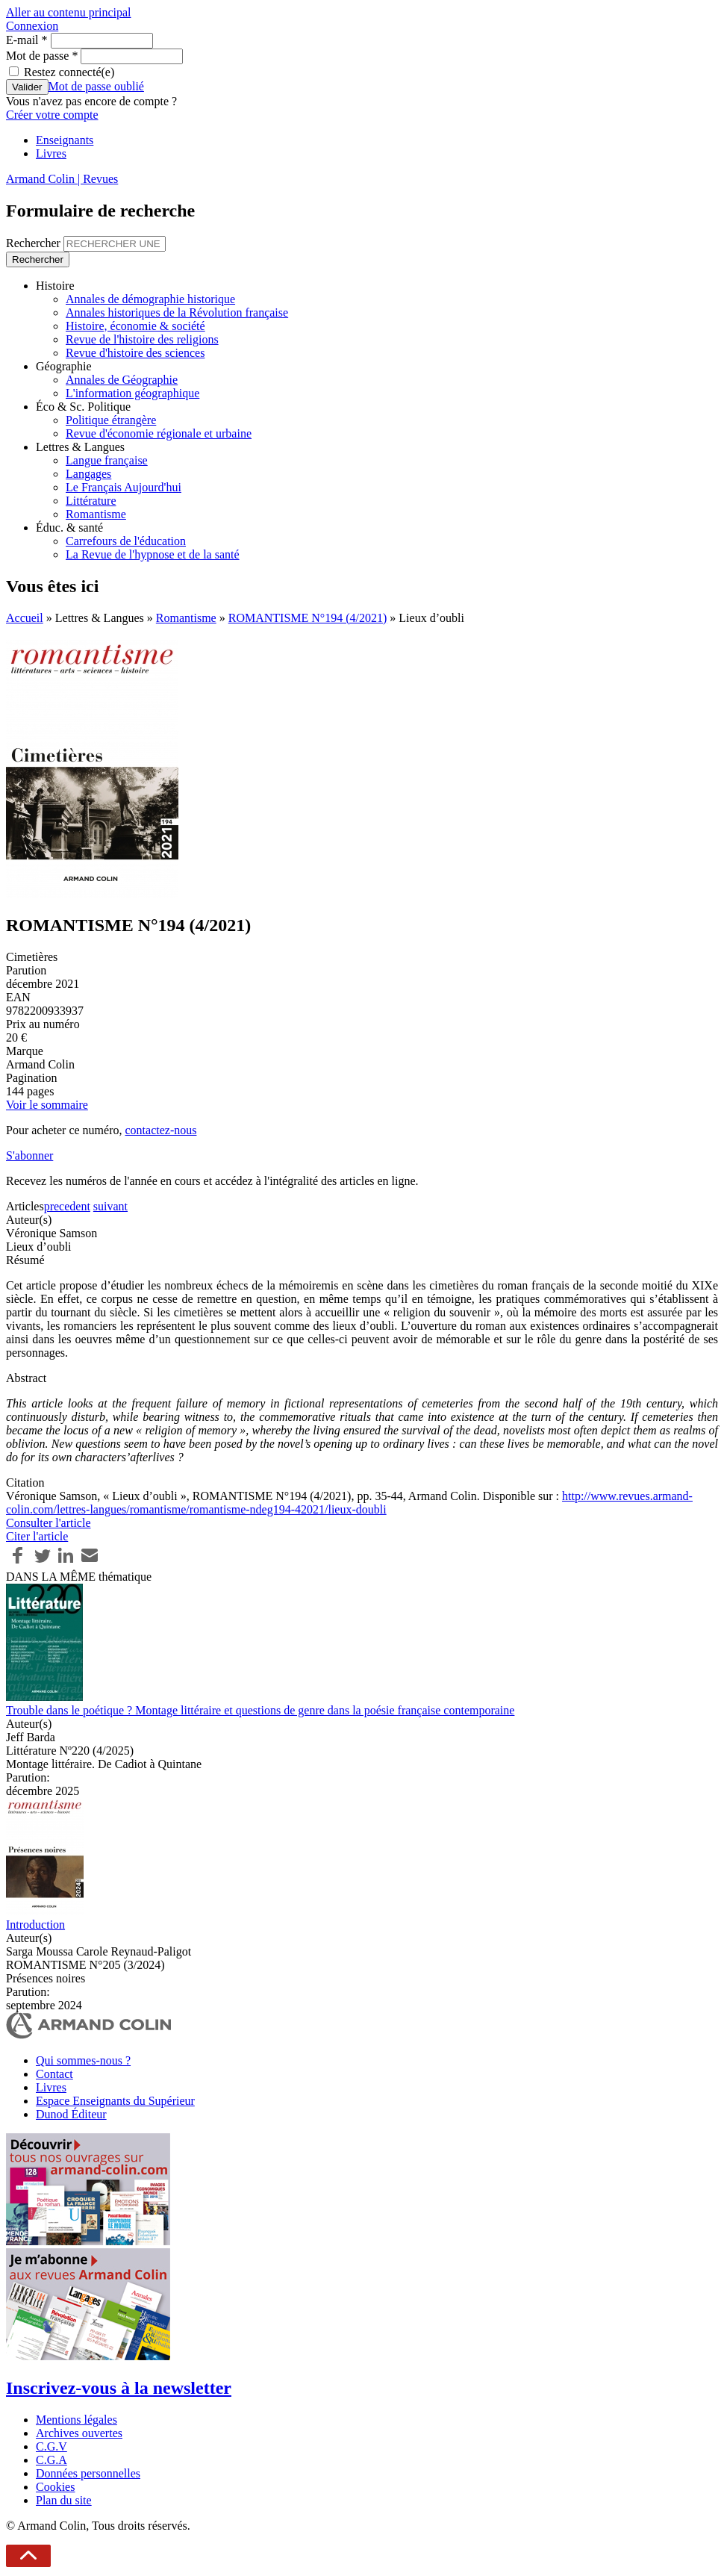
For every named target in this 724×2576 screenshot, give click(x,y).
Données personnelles (88, 2473)
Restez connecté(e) (69, 72)
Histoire (55, 285)
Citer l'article (37, 1536)
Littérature (91, 500)
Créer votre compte (52, 114)
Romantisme (96, 514)
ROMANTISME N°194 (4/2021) (307, 618)
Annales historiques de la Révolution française (177, 312)
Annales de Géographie (122, 379)
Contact (54, 2074)
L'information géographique (132, 393)
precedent (67, 1206)
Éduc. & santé (69, 527)
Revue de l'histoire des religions (142, 339)
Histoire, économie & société (135, 326)
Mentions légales (76, 2419)
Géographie (64, 366)
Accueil (24, 618)
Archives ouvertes (79, 2433)
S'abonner (29, 1155)
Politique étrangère (111, 420)
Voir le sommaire (47, 1104)
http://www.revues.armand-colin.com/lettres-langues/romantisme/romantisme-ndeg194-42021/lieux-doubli (349, 1503)
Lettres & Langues (80, 447)
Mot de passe (42, 55)
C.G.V (51, 2446)
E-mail (27, 40)
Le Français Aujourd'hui (123, 487)
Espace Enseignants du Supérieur (115, 2100)
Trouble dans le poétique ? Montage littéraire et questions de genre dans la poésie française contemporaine (260, 1710)
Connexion (32, 25)
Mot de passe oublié (96, 86)
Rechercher (34, 243)
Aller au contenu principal (68, 12)
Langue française (107, 460)
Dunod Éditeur (71, 2114)
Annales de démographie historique (150, 299)
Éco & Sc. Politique (83, 406)
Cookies (55, 2486)
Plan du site (64, 2500)
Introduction (35, 1924)
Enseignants (64, 140)
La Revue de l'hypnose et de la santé (153, 554)
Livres (51, 153)
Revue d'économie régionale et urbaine (159, 433)
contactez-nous (160, 1130)
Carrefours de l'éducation (126, 541)
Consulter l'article (48, 1522)
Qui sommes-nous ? (83, 2060)
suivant (110, 1206)
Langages (88, 473)
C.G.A (51, 2460)
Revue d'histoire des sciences (135, 352)
